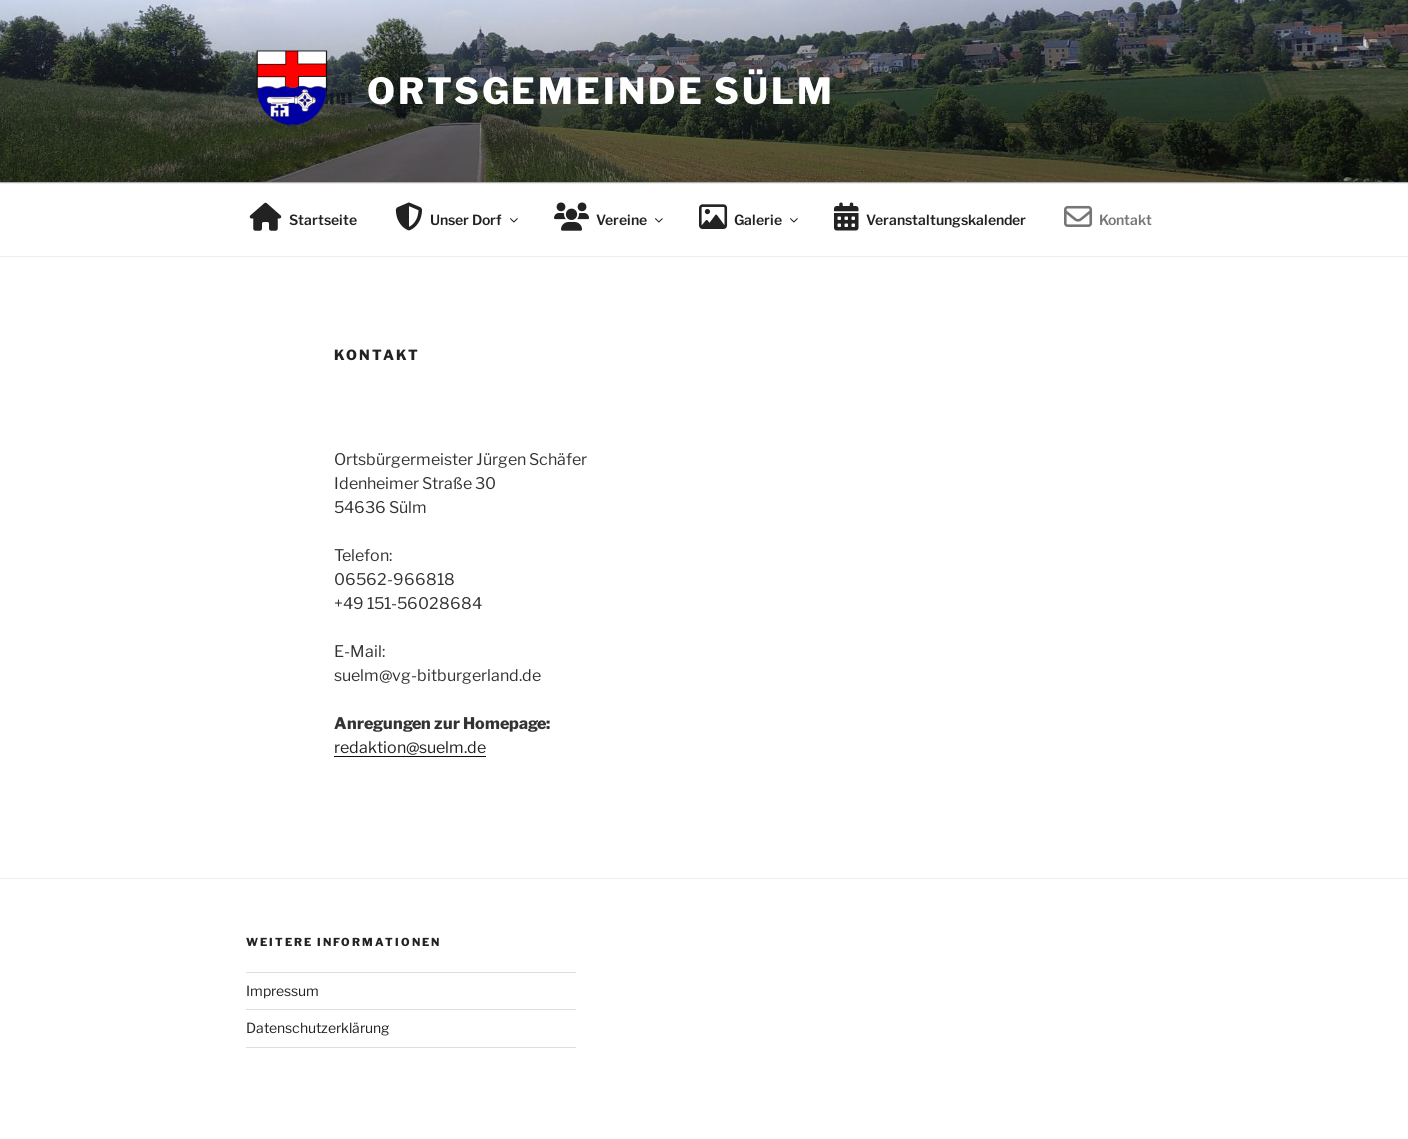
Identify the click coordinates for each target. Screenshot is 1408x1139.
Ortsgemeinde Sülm (601, 91)
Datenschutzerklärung (317, 1027)
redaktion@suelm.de (410, 747)
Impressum (282, 990)
